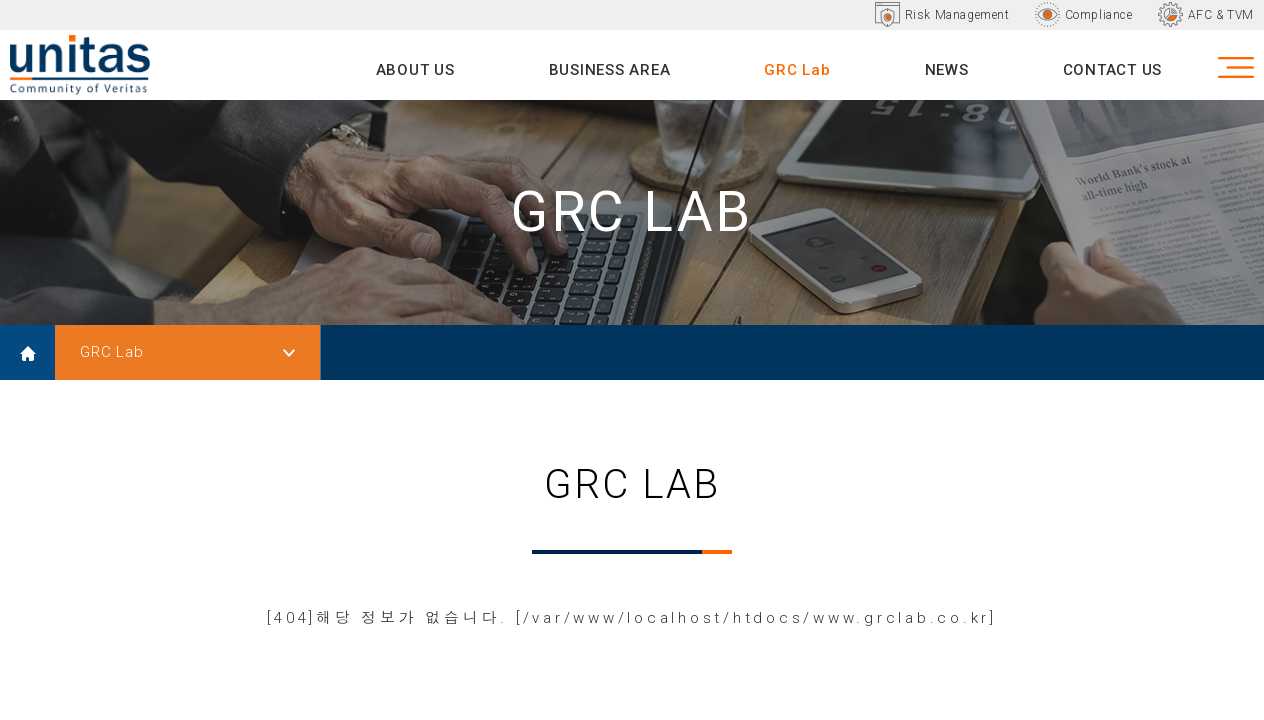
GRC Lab (797, 70)
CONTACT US (1113, 70)
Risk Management (957, 15)
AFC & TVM (1221, 15)
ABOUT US (415, 70)
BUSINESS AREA (610, 70)
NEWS (947, 70)
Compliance (1099, 15)
